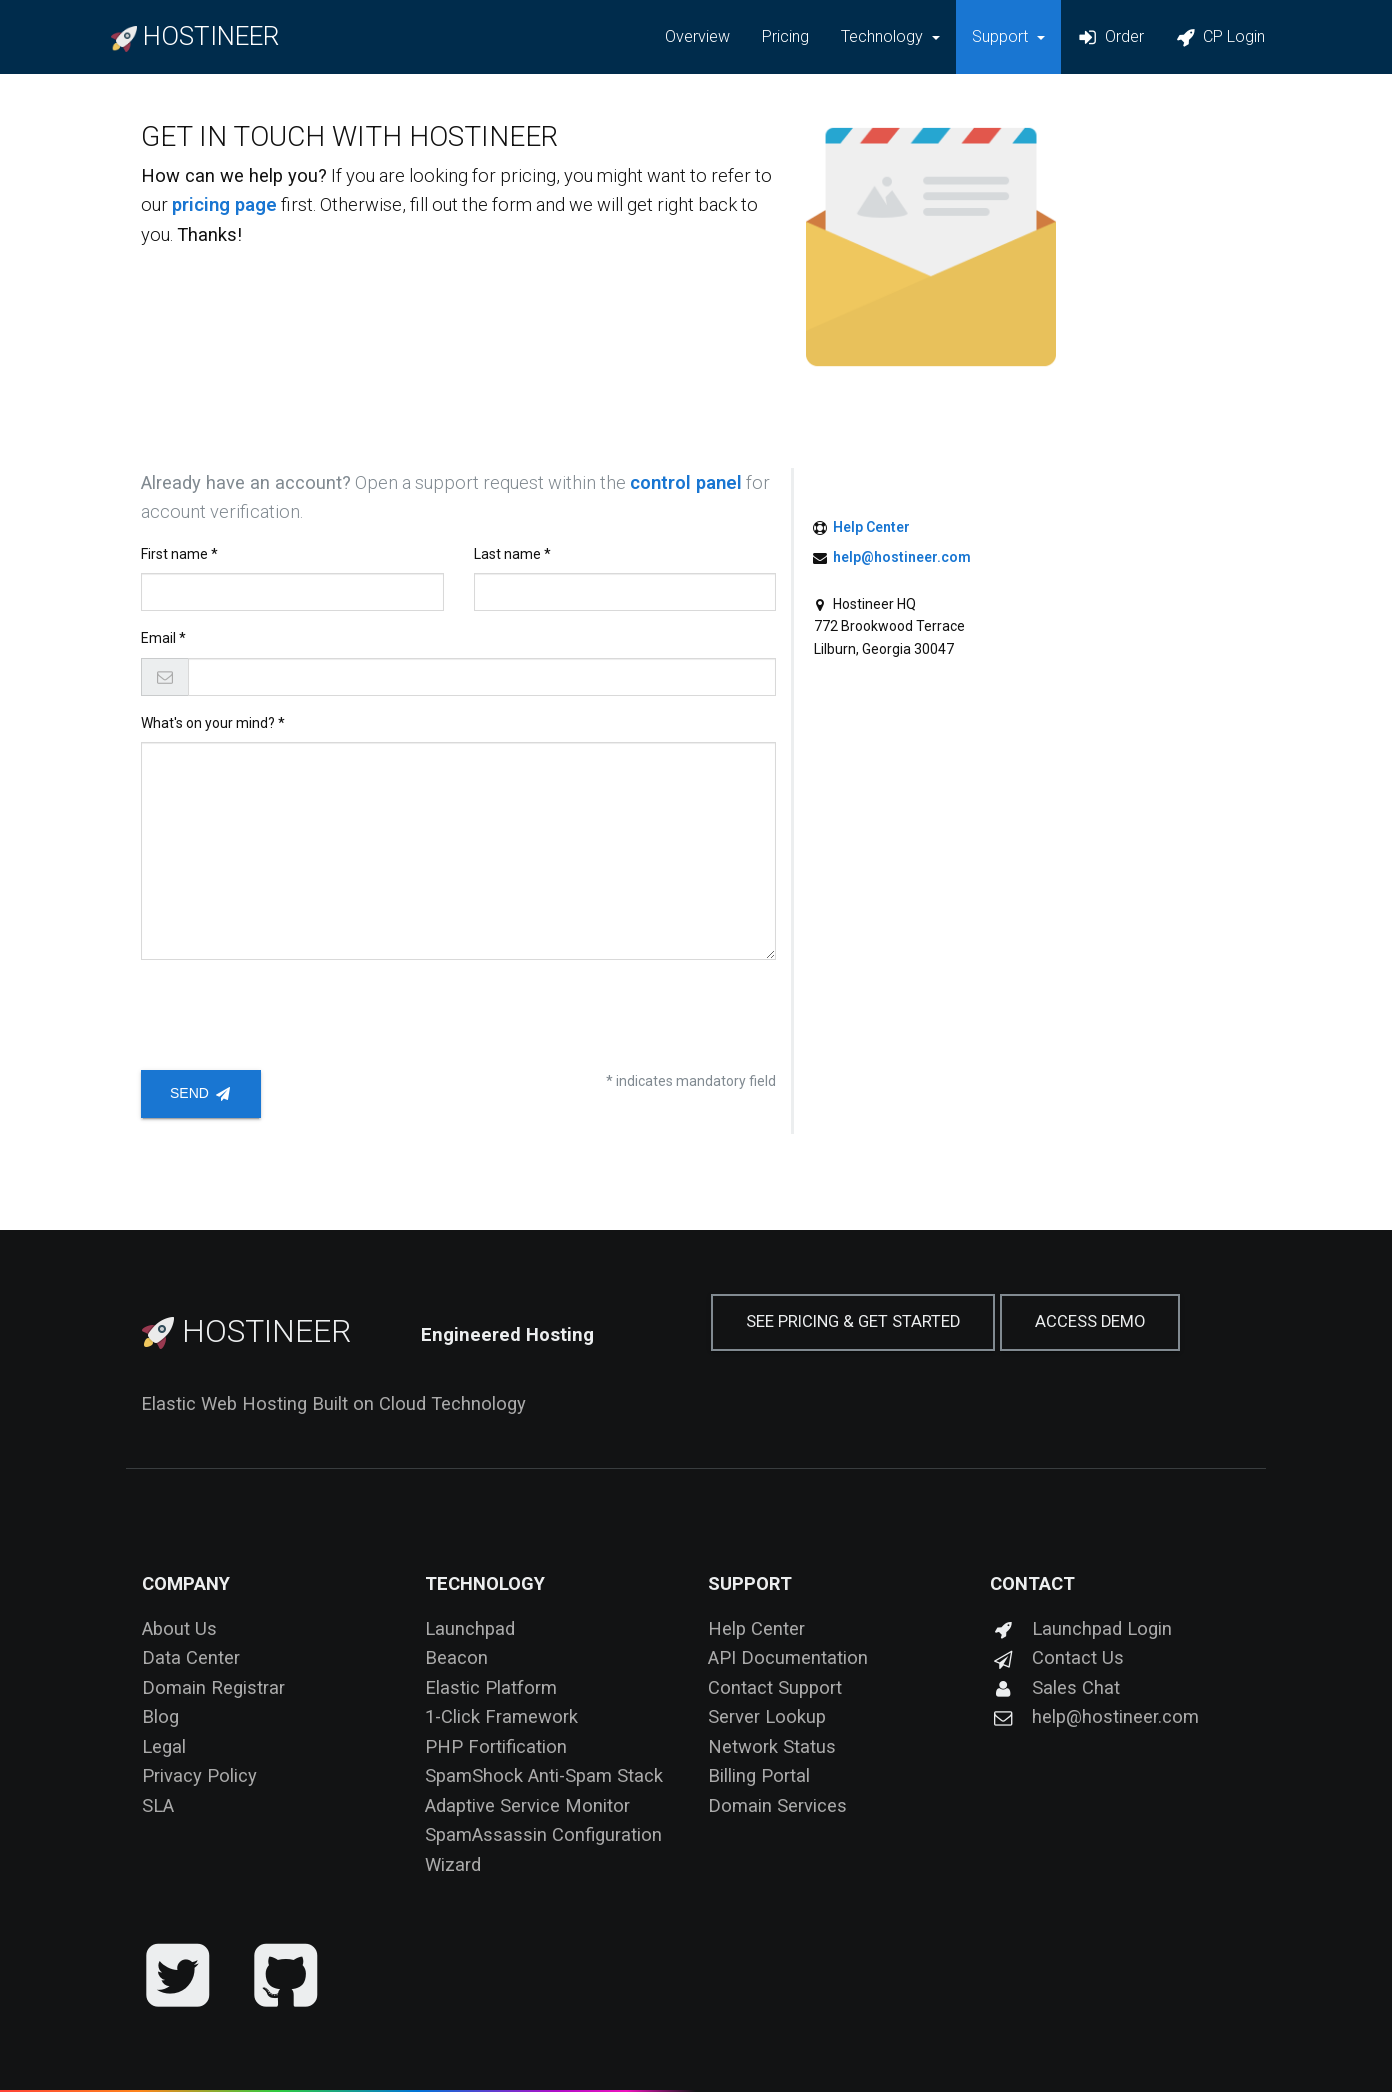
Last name (509, 554)
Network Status (772, 1746)
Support (750, 1583)
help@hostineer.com (902, 557)
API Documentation (788, 1657)
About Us (179, 1628)
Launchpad (470, 1628)
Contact (1032, 1583)
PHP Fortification (496, 1746)
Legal (164, 1746)
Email (160, 638)
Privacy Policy (199, 1775)
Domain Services (777, 1805)
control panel (686, 482)
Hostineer (246, 1331)
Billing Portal (759, 1775)
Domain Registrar (213, 1687)
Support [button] (1002, 36)
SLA (158, 1805)
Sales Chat (1055, 1687)
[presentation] (293, 1015)
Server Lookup (767, 1716)
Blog (160, 1716)
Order (1110, 37)
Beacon (456, 1657)
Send (201, 1093)
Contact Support (775, 1687)
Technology (485, 1583)
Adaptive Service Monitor (527, 1805)
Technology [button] (884, 36)
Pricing (785, 36)
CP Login (1220, 37)
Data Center (191, 1657)
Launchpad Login (1081, 1628)
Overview (697, 36)
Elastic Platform (491, 1687)
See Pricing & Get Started (853, 1321)
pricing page (224, 204)
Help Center (871, 527)
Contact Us (1057, 1657)
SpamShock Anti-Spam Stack (544, 1775)
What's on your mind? (209, 723)
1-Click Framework (501, 1716)
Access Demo (1090, 1321)
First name (176, 554)
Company (186, 1583)
